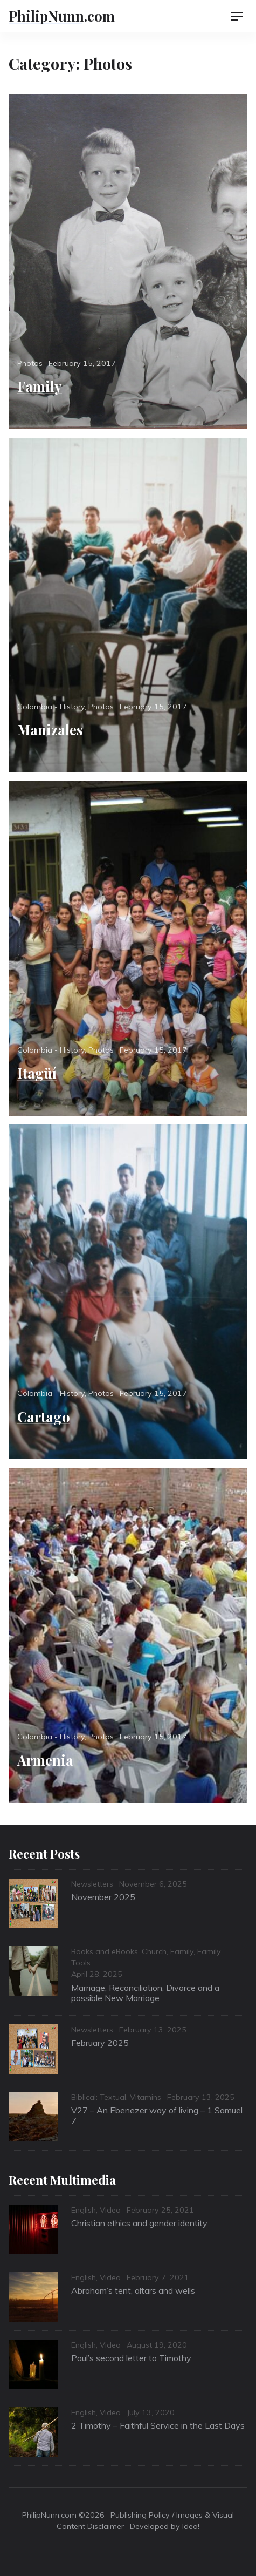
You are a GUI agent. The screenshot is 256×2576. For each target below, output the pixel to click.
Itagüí (37, 1072)
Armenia (45, 1760)
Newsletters (92, 1884)
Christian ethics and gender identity (139, 2223)
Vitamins (145, 2097)
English (83, 2210)
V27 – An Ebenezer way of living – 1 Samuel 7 (157, 2115)
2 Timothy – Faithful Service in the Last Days (158, 2425)
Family (39, 386)
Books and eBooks (104, 1951)
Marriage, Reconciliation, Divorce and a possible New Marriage (145, 1992)
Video (110, 2210)
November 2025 (103, 1897)
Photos (30, 363)
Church (154, 1951)
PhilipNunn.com (62, 15)
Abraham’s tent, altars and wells (133, 2290)
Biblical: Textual (98, 2097)
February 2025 (100, 2042)
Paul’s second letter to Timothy (131, 2358)
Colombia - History (51, 706)
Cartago (43, 1416)
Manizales (50, 729)
